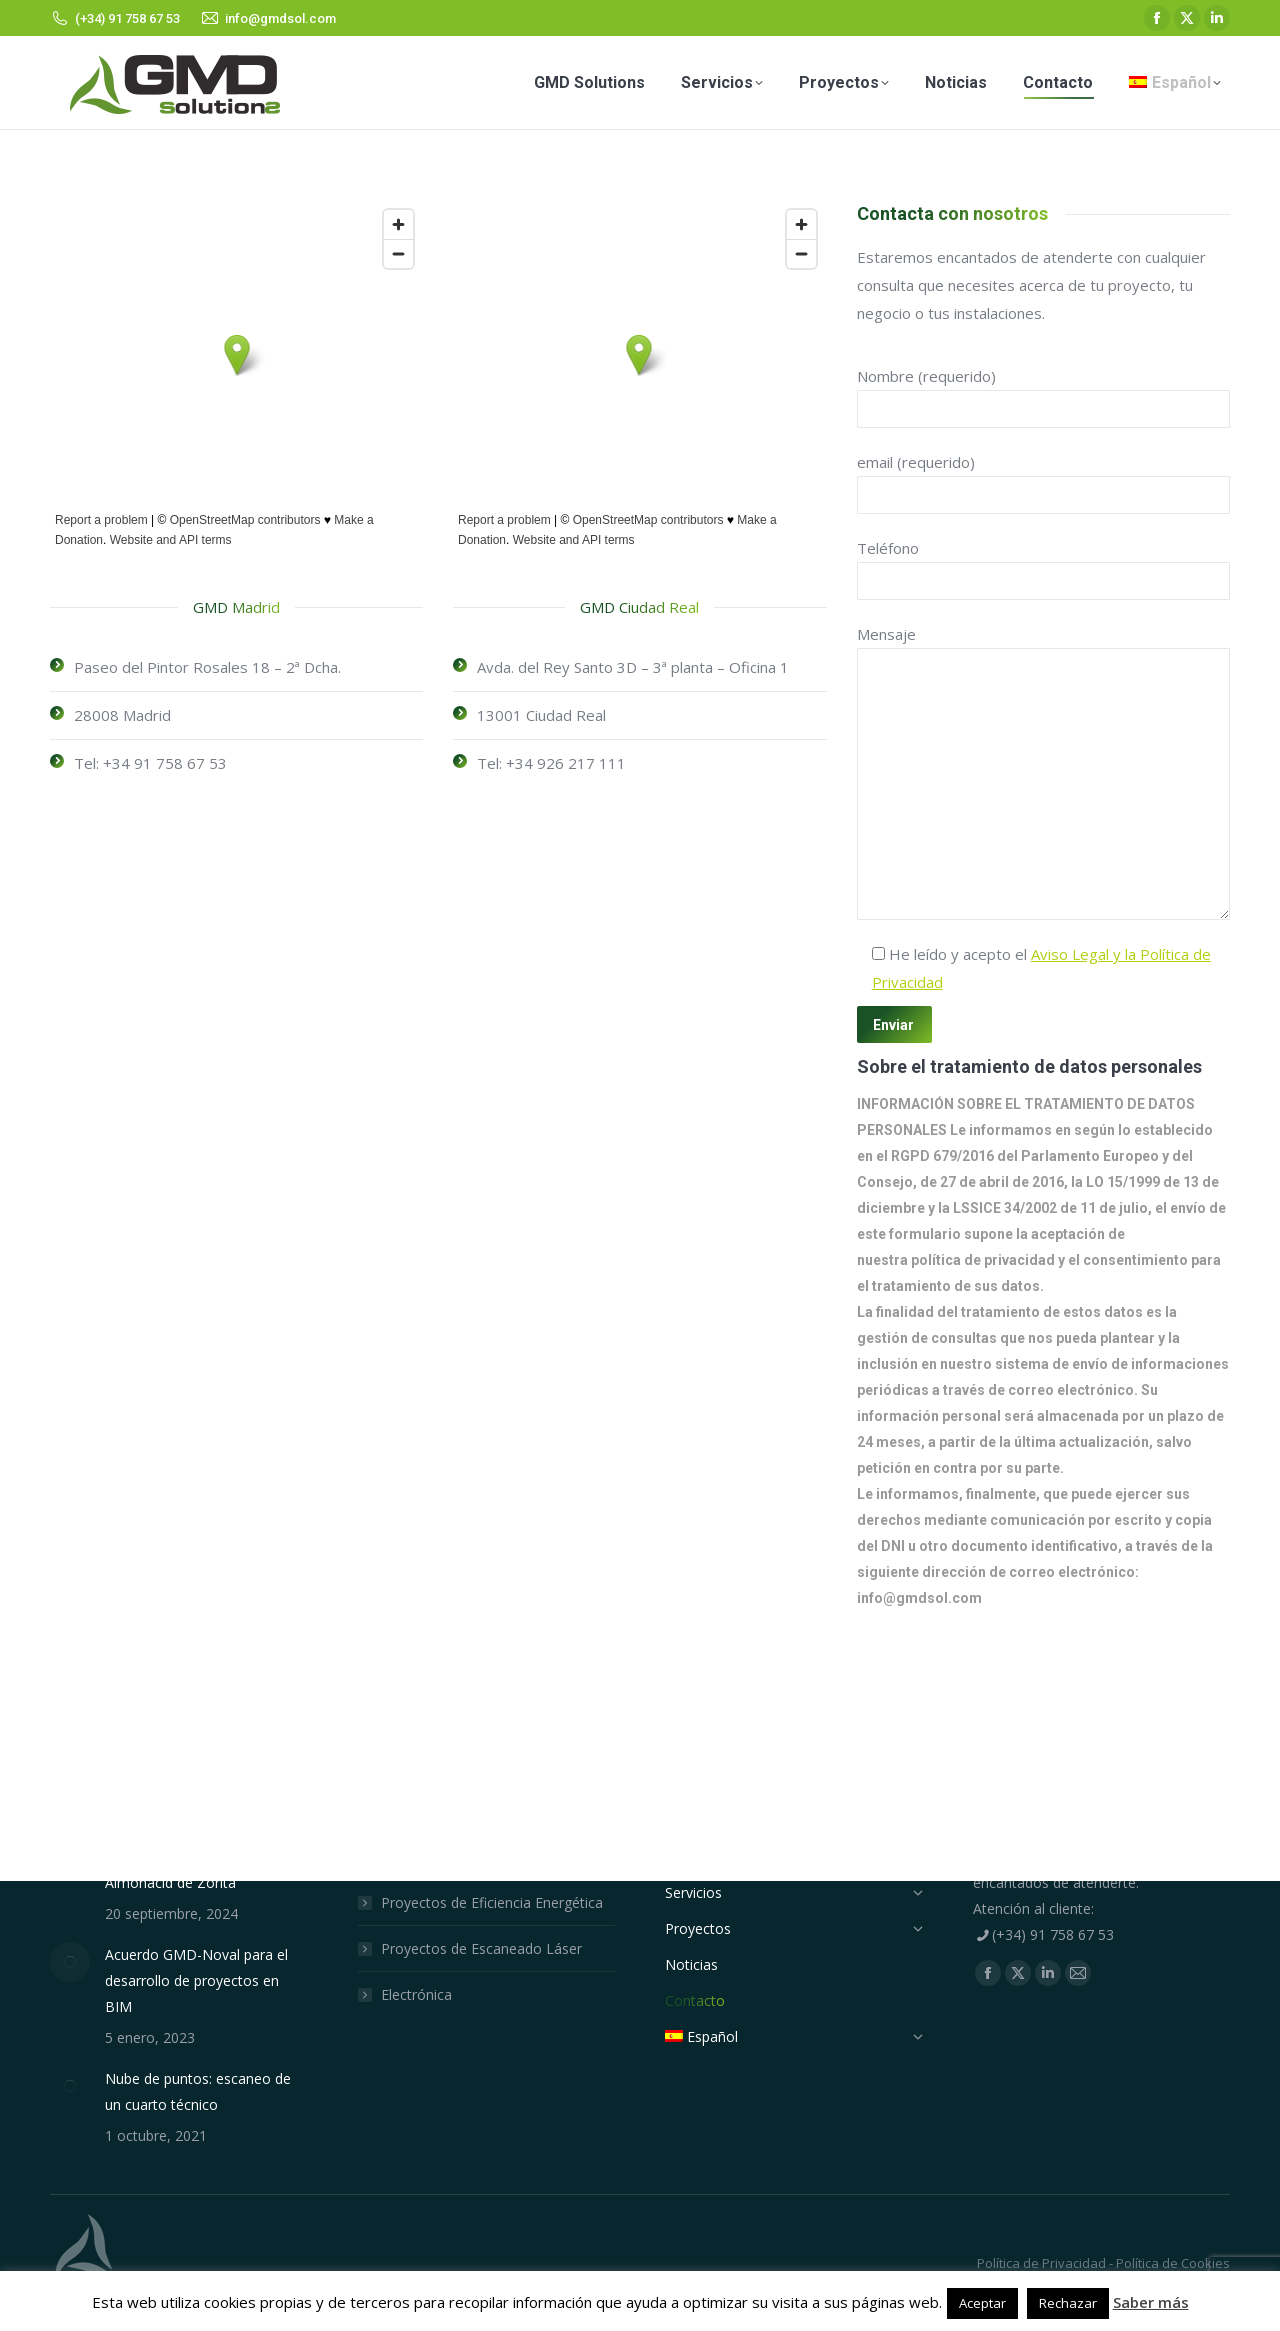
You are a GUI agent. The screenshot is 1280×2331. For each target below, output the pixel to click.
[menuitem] (1175, 82)
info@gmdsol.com (919, 1598)
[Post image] (70, 1962)
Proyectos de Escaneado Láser (481, 1948)
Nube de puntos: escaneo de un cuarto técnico (198, 2091)
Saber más (1151, 2302)
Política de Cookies (1171, 2263)
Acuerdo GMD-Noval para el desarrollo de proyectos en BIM (196, 1980)
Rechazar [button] (1068, 2303)
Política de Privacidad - (1045, 2263)
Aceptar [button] (982, 2303)
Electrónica (416, 1994)
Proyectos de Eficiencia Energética (492, 1902)
